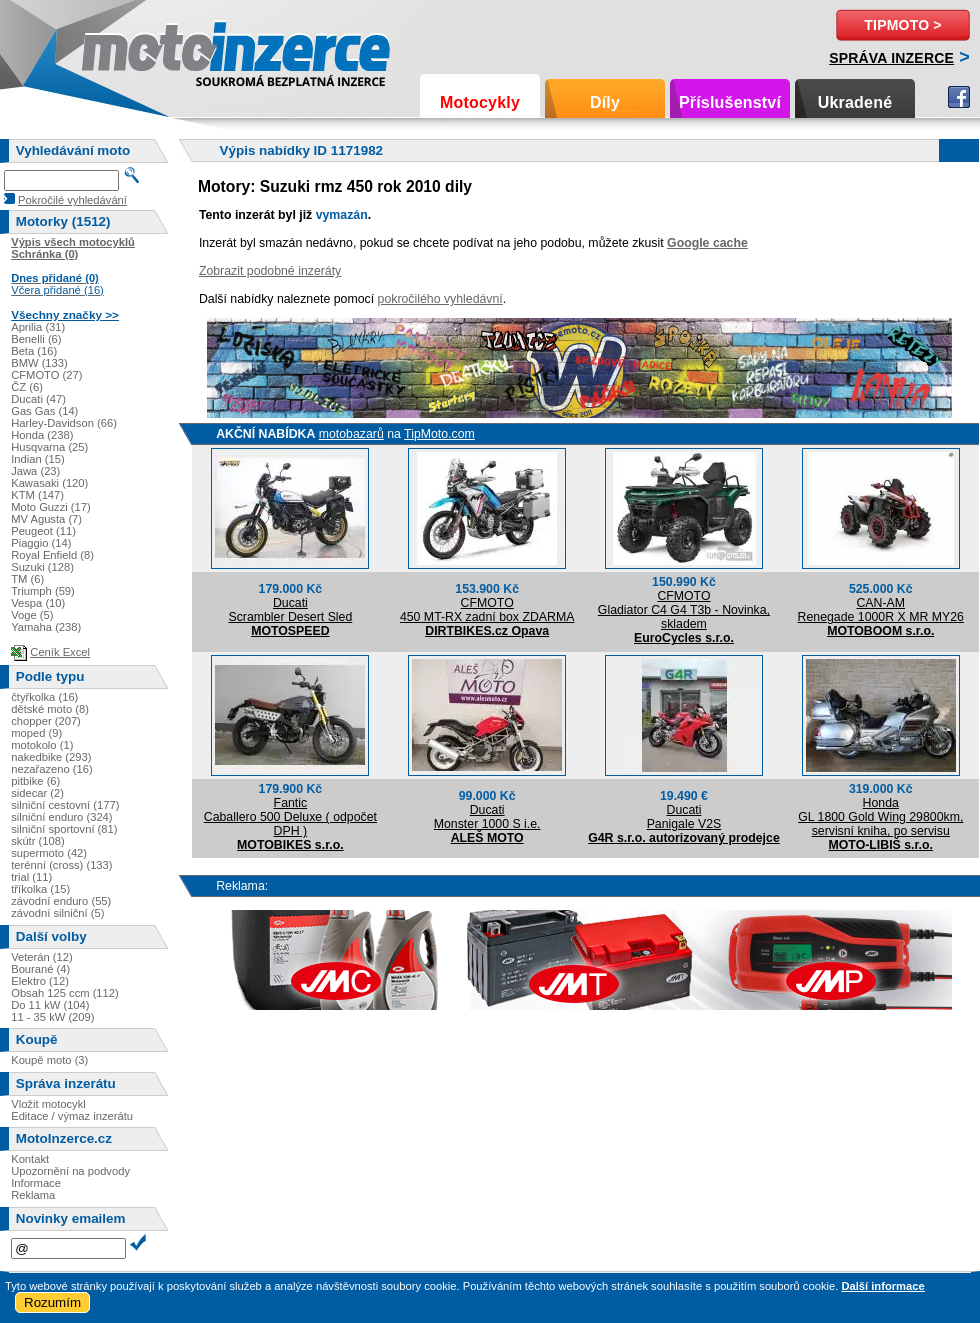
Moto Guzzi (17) (51, 507)
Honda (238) (42, 435)
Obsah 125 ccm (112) (65, 993)
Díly (605, 102)
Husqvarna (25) (49, 447)
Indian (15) (38, 459)
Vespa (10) (38, 603)
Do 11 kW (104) (50, 1005)
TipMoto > (902, 25)
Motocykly (480, 102)
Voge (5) (32, 615)
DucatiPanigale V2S (684, 817)
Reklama (33, 1195)
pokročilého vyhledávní (440, 299)
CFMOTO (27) (46, 375)
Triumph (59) (43, 591)
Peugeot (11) (43, 531)
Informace (36, 1183)
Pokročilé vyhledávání (72, 200)
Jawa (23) (35, 471)
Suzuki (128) (42, 567)
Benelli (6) (36, 339)
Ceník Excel (60, 652)
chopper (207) (46, 721)
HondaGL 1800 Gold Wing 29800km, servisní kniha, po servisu (880, 817)
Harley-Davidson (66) (64, 423)
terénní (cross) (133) (61, 865)
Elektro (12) (40, 981)
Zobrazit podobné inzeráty (270, 271)
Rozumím (52, 1302)
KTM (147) (37, 495)
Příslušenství (730, 102)
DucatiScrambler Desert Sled (290, 610)
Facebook (959, 97)
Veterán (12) (42, 957)
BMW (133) (39, 363)
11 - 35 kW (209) (52, 1017)
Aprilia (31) (38, 327)
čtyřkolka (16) (44, 697)
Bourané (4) (40, 969)
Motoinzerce (124, 49)
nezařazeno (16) (51, 769)
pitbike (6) (35, 781)
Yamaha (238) (46, 627)
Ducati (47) (38, 399)
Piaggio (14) (41, 543)
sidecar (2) (37, 793)
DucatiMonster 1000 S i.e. (487, 817)
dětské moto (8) (50, 709)
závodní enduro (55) (61, 901)
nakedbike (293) (51, 757)
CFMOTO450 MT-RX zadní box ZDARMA (487, 610)
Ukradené (855, 102)
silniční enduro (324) (61, 817)
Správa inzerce (891, 58)
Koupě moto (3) (49, 1060)
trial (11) (31, 877)
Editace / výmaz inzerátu (72, 1116)
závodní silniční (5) (57, 913)
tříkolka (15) (40, 889)
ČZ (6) (27, 387)
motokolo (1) (42, 745)
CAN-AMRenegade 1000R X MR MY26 (881, 610)
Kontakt (30, 1159)
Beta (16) (34, 351)
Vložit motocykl (48, 1104)
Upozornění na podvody (70, 1171)
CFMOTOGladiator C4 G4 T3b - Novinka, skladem (684, 610)
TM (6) (27, 579)
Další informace (882, 1286)
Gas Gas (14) (44, 411)
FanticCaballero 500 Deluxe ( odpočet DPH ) (290, 817)
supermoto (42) (49, 853)
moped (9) (36, 733)
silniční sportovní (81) (64, 829)
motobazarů (351, 434)
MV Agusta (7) (46, 519)
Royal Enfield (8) (52, 555)
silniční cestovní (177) (65, 805)
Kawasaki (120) (49, 483)
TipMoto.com (439, 434)
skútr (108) (37, 841)
